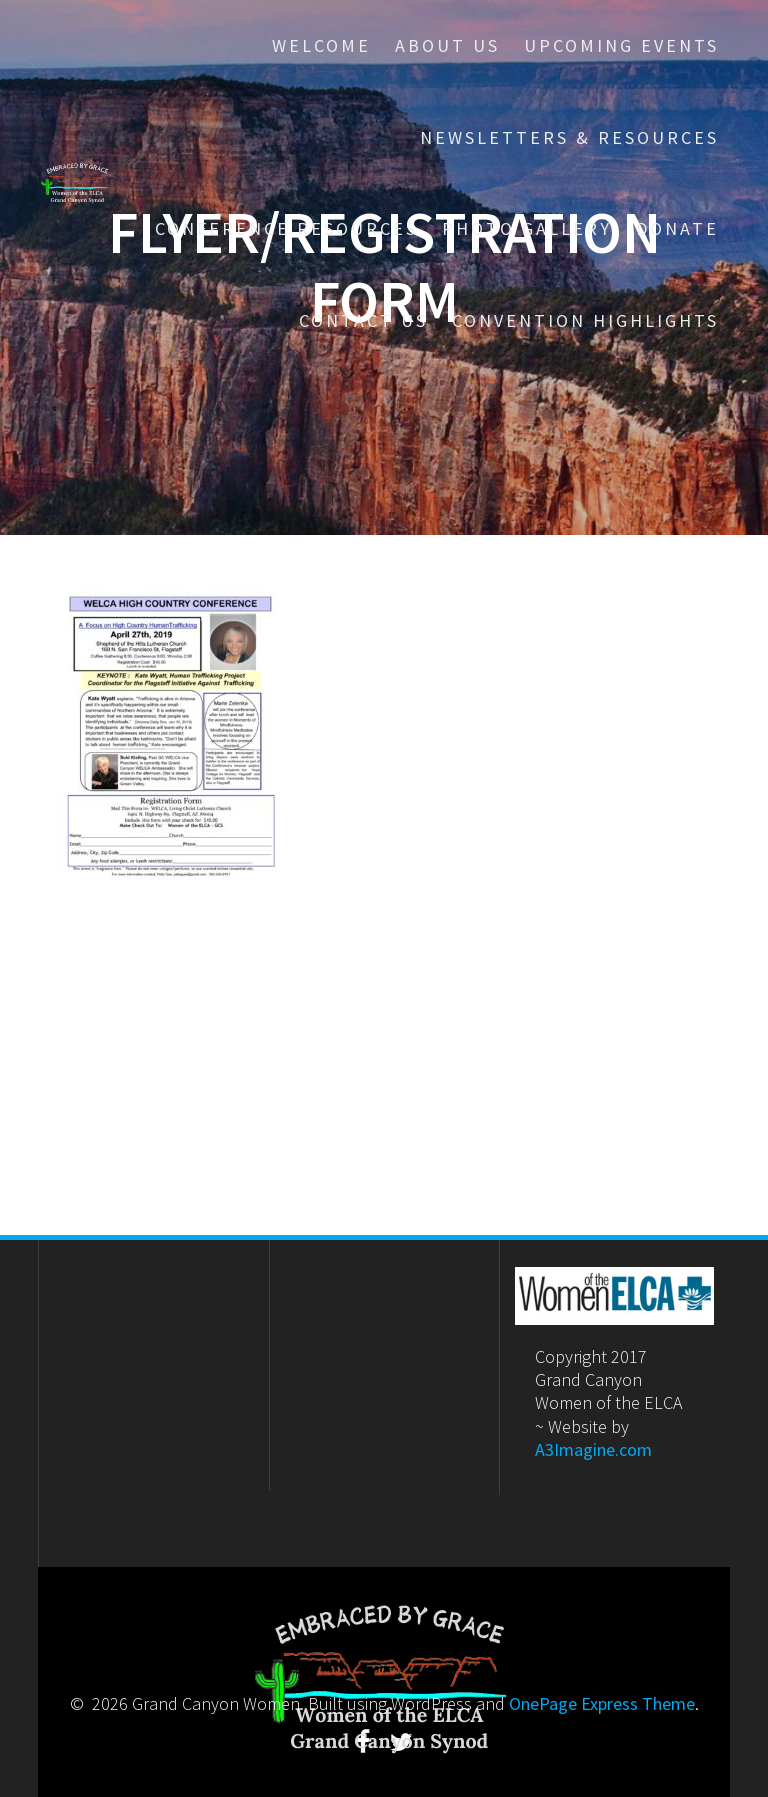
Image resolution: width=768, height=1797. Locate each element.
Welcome (321, 45)
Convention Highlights (585, 320)
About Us (447, 45)
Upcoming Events (621, 45)
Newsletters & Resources (569, 137)
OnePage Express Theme (602, 1703)
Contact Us (363, 320)
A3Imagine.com (593, 1449)
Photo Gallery (527, 228)
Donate (677, 228)
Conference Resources (286, 228)
